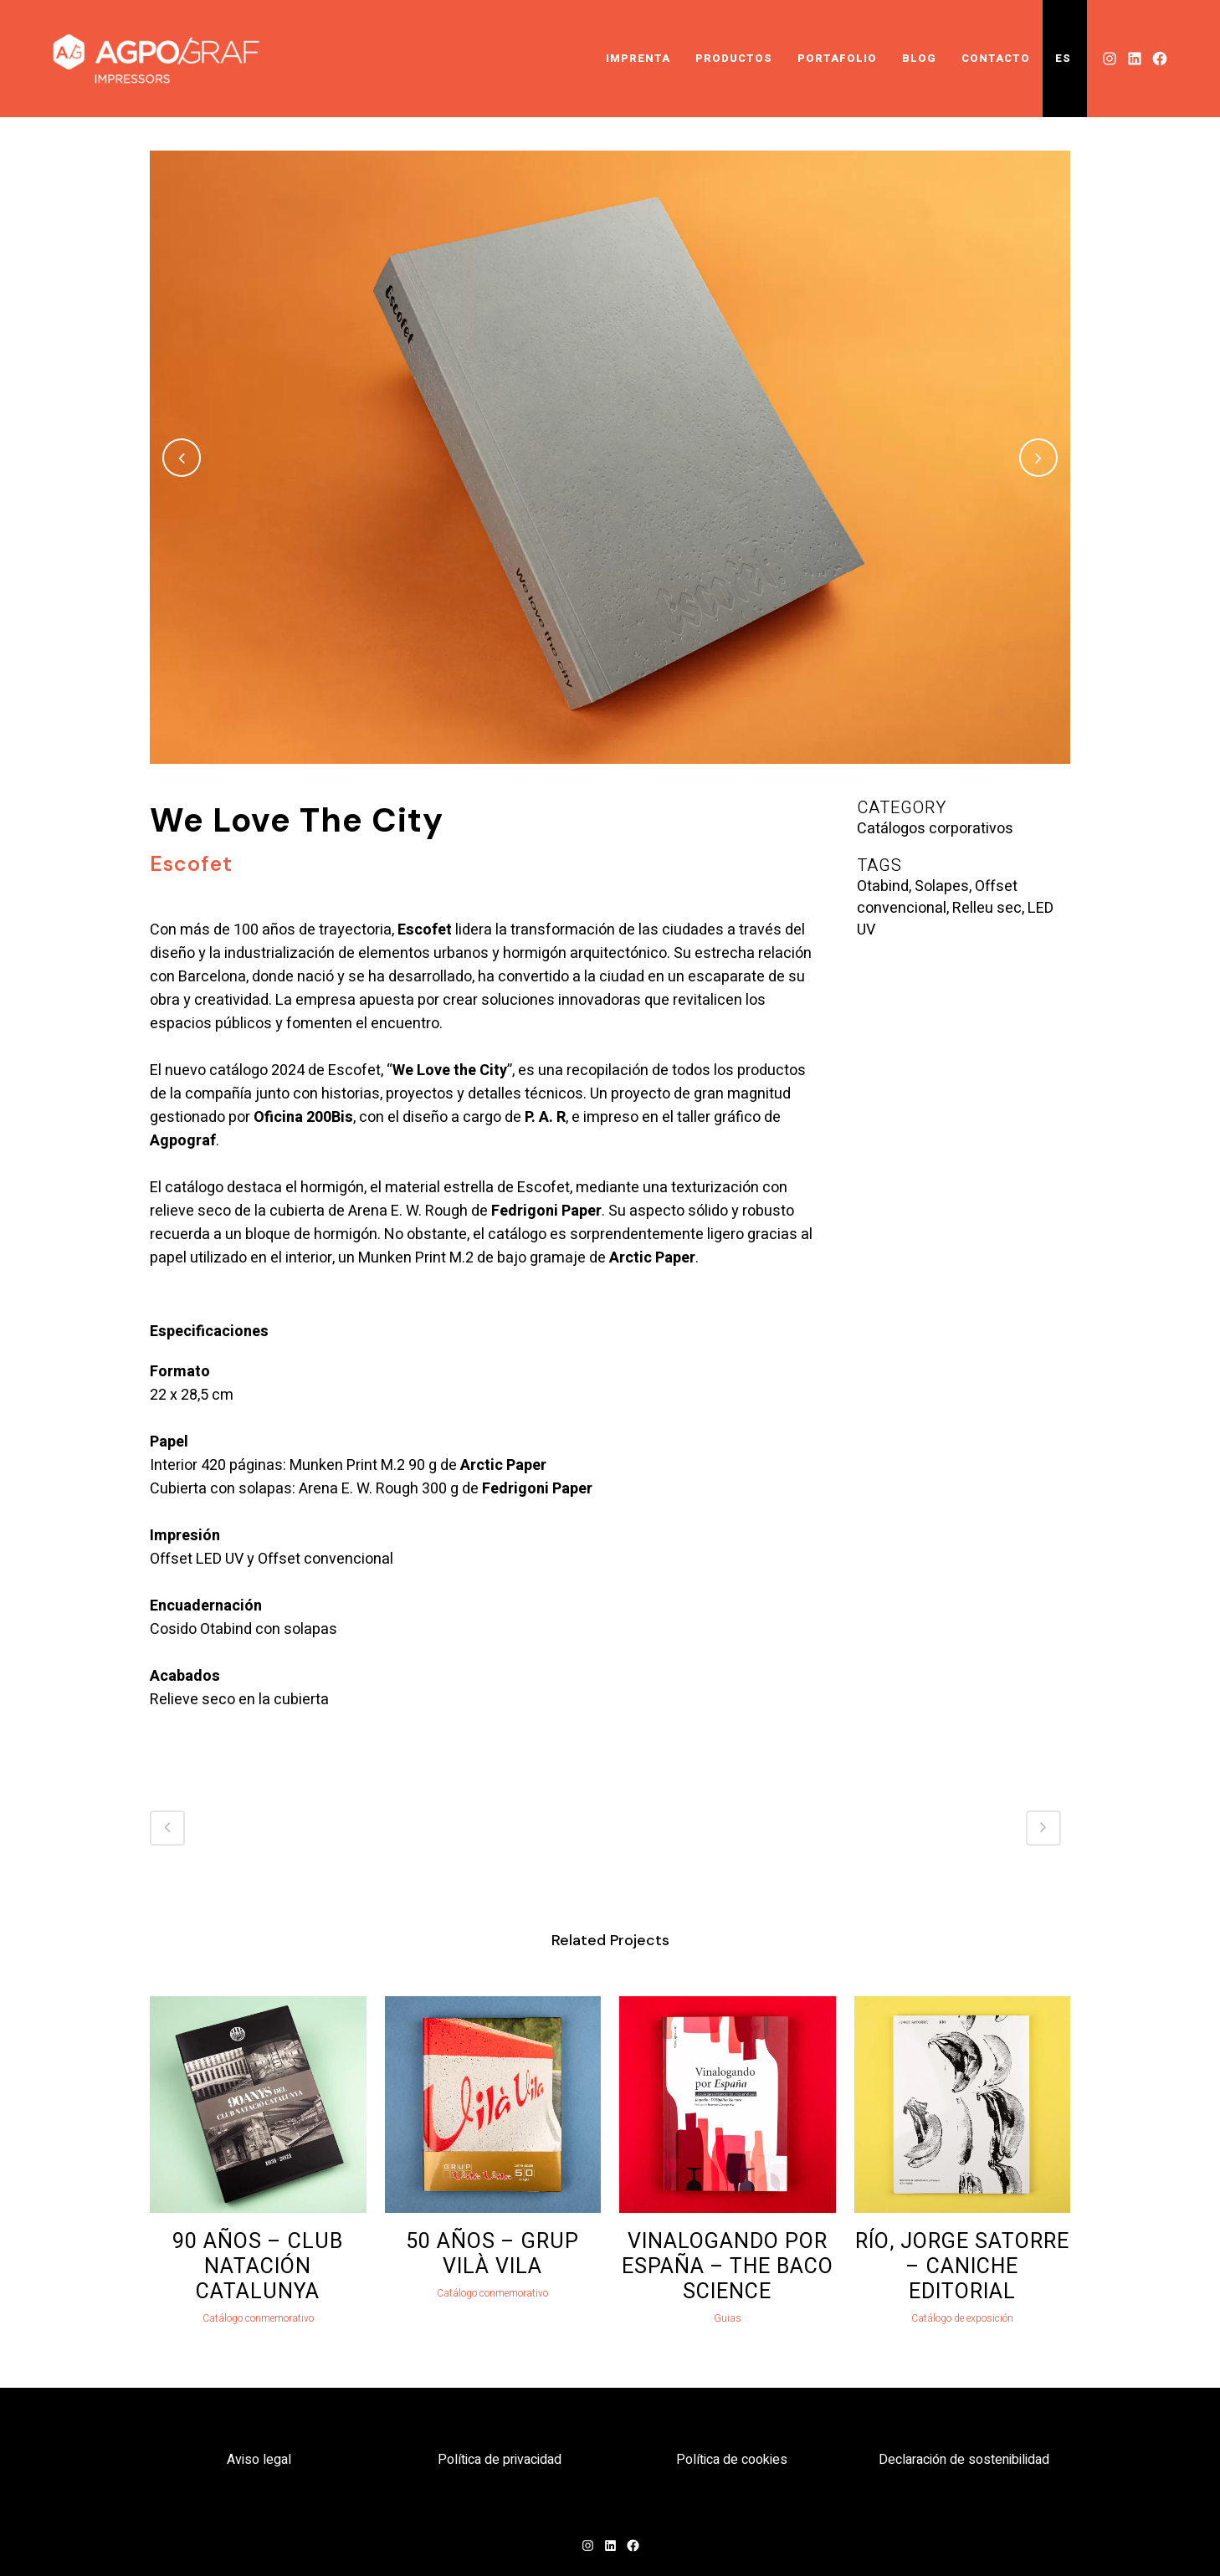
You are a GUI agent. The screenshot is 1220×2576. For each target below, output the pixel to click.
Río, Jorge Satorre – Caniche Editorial (962, 2266)
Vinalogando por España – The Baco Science (727, 2266)
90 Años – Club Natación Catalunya (257, 2266)
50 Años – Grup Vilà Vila (492, 2254)
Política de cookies (731, 2460)
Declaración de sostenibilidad (964, 2460)
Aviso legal (259, 2460)
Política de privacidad (499, 2460)
